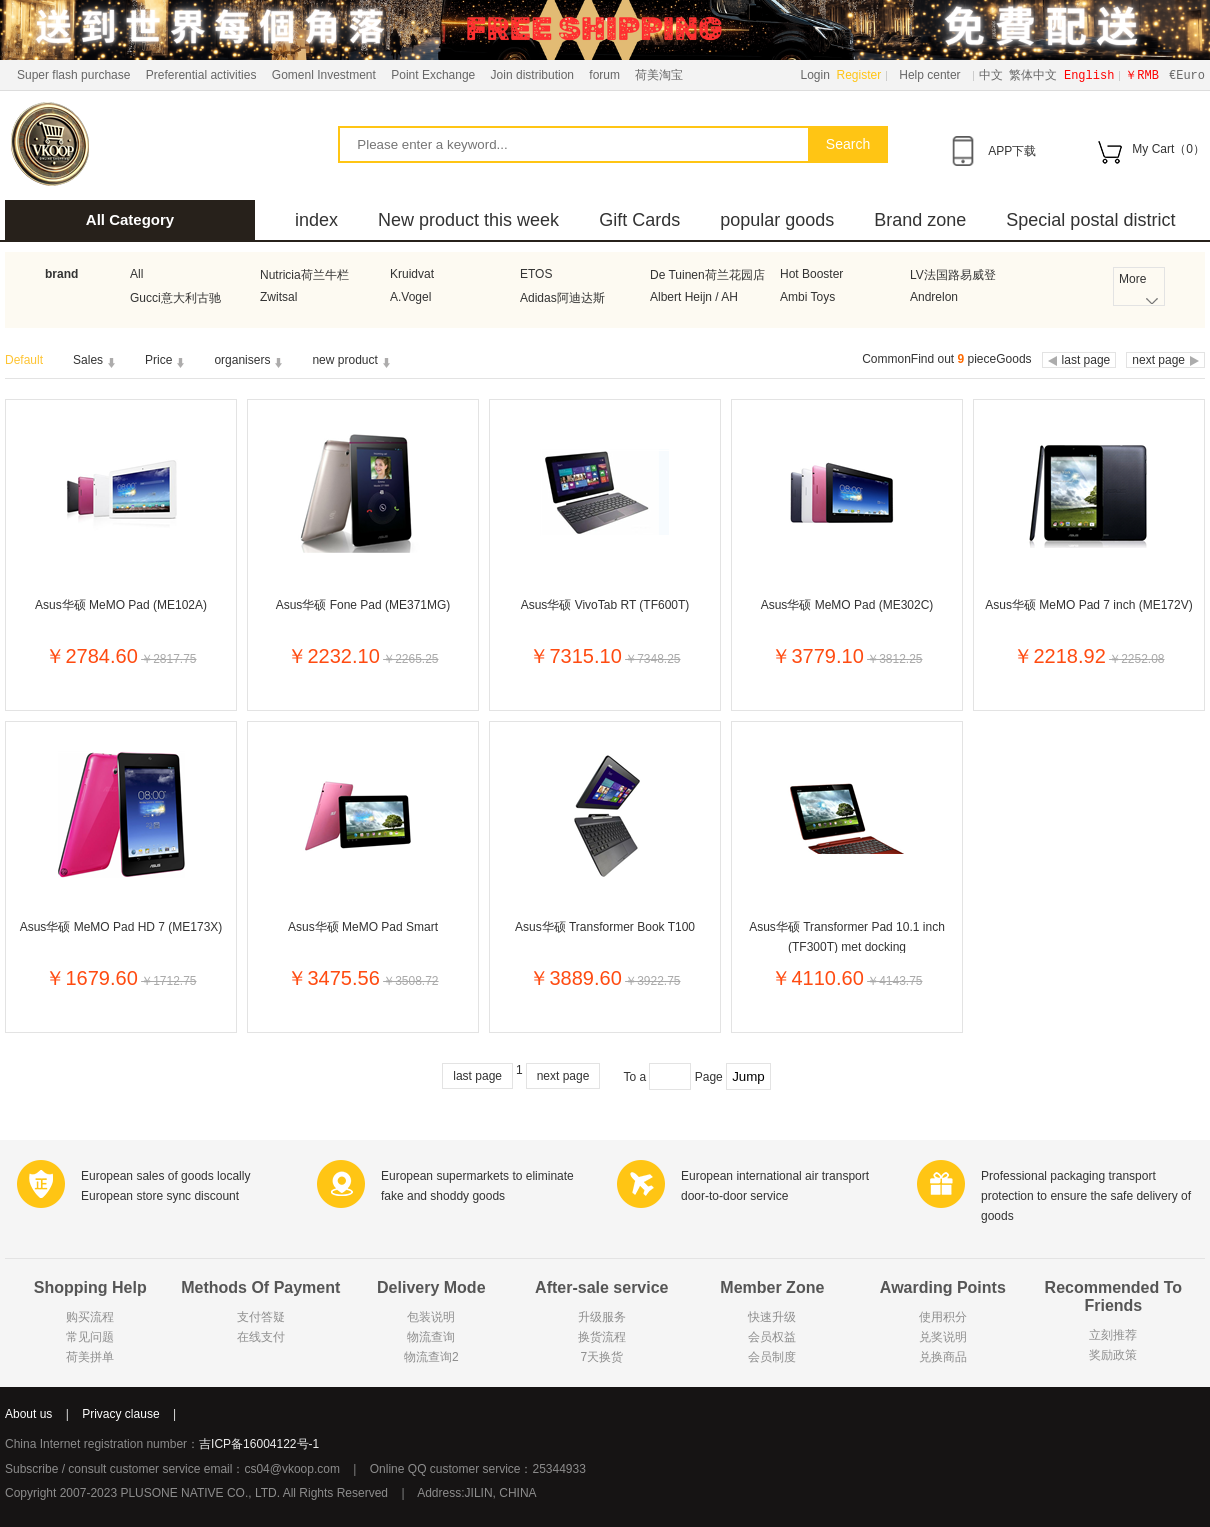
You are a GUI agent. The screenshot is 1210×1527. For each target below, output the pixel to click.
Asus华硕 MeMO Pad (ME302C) (847, 605)
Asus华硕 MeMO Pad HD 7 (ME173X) (121, 927)
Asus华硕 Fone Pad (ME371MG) (363, 605)
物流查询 (431, 1337)
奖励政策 (1113, 1355)
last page (477, 1076)
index (316, 220)
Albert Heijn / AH (694, 297)
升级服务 (602, 1317)
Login (815, 75)
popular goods (777, 220)
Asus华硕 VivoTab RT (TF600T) (605, 605)
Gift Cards (639, 220)
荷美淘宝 (659, 75)
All (136, 274)
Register (859, 75)
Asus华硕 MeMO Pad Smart (363, 927)
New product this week (468, 220)
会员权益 (772, 1337)
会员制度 (772, 1357)
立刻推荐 (1113, 1335)
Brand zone (920, 220)
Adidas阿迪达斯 (562, 298)
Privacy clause (120, 1414)
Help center (929, 75)
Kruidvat (412, 274)
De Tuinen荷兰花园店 (707, 275)
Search (848, 144)
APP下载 (1012, 151)
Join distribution (532, 75)
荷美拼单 (90, 1357)
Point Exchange (433, 75)
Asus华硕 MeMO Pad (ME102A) (121, 605)
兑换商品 (943, 1357)
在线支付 (261, 1337)
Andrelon (934, 297)
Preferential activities (201, 75)
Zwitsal (278, 297)
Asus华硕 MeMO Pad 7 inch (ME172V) (1088, 605)
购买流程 (90, 1317)
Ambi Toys (807, 297)
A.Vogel (410, 297)
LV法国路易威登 (953, 275)
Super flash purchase (73, 75)
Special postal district (1090, 220)
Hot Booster (811, 274)
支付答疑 (261, 1317)
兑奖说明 (943, 1337)
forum (604, 75)
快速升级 (772, 1317)
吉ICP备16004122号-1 (259, 1444)
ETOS (536, 274)
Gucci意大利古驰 (175, 298)
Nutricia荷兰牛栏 (304, 275)
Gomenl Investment (324, 75)
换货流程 (602, 1337)
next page (563, 1076)
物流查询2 (431, 1357)
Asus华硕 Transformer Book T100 (605, 927)
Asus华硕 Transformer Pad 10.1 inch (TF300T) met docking (847, 936)
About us (28, 1414)
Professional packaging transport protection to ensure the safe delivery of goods (1086, 1196)
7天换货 (601, 1357)
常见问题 (90, 1337)
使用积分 (943, 1317)
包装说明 (431, 1317)
